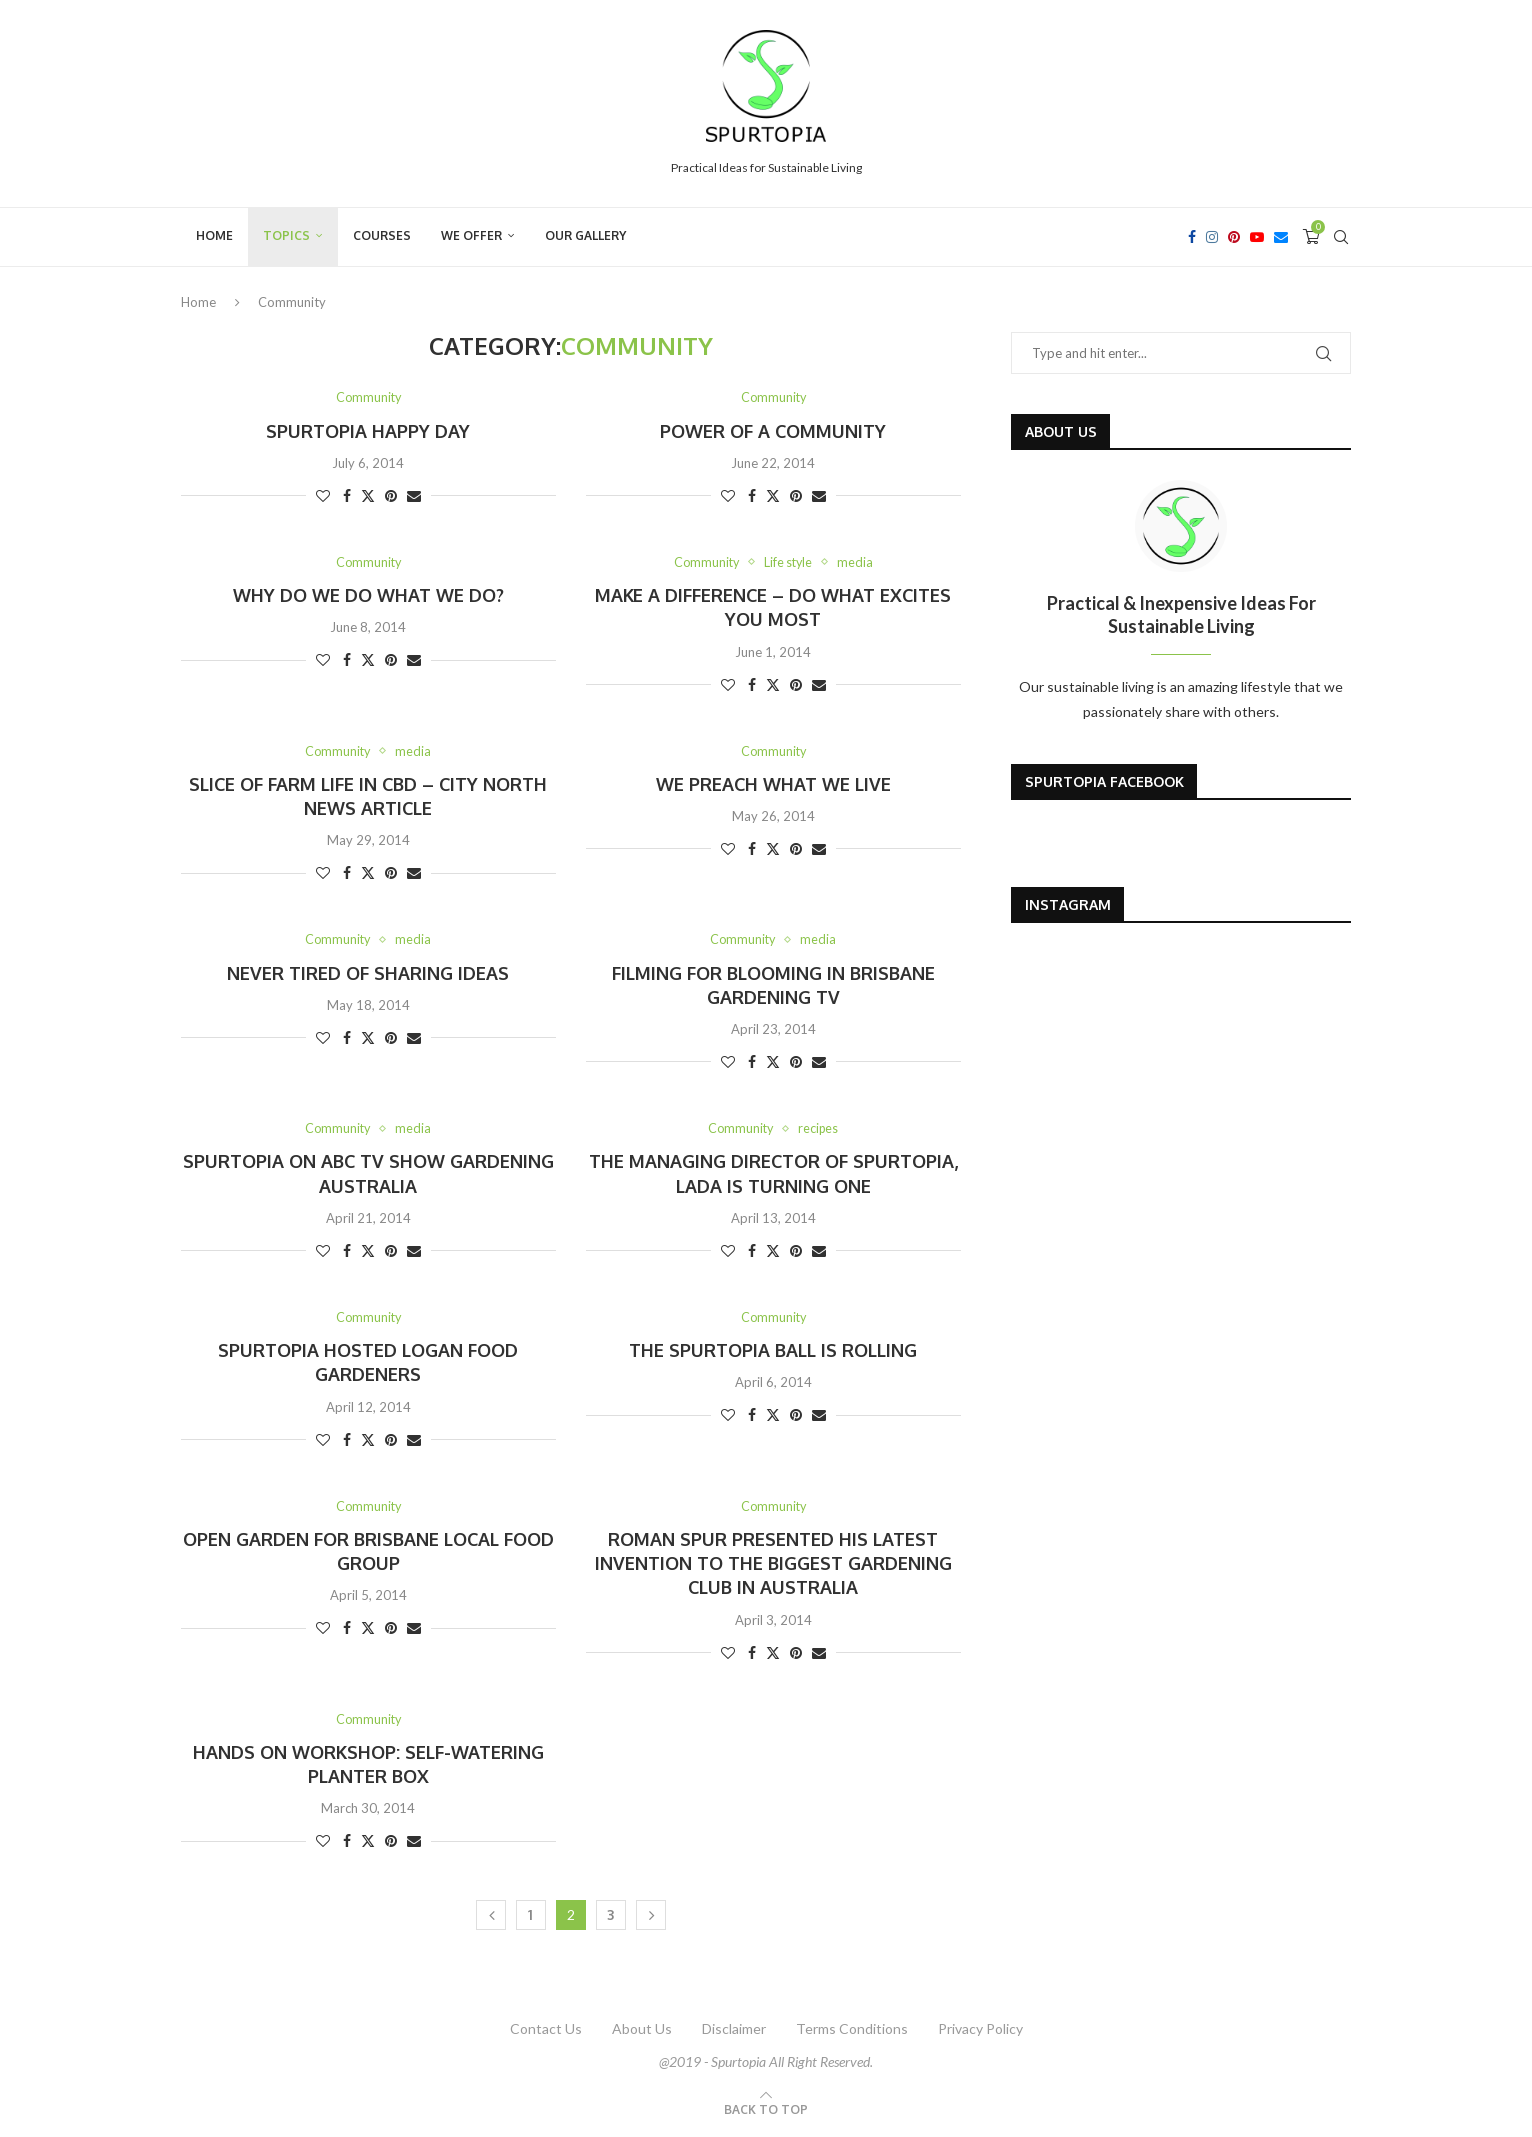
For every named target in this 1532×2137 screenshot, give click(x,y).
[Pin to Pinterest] (391, 495)
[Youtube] (1257, 237)
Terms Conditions (852, 2032)
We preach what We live (773, 785)
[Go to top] (766, 2111)
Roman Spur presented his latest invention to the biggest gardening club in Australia (773, 1566)
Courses (382, 235)
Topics (286, 235)
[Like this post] (323, 495)
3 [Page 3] (610, 1918)
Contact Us (546, 2032)
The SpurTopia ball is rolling (773, 1353)
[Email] (1281, 237)
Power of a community (773, 431)
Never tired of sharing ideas (368, 974)
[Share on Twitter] (368, 495)
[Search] (1341, 237)
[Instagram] (1212, 237)
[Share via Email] (414, 495)
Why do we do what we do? (368, 596)
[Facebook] (1192, 237)
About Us (642, 2032)
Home (214, 235)
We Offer (471, 235)
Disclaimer (734, 2032)
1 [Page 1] (530, 1918)
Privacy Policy (980, 2032)
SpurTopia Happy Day (368, 431)
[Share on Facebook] (347, 495)
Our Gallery (585, 235)
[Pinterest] (1234, 237)
